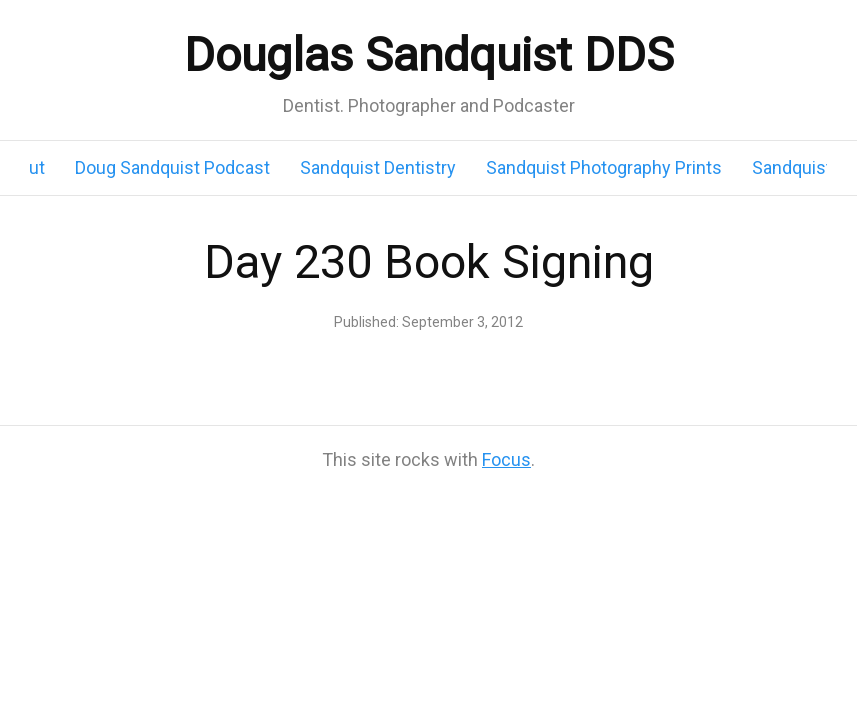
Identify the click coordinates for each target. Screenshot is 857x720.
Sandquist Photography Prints (604, 167)
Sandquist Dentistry (378, 167)
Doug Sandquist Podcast (172, 167)
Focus (506, 459)
